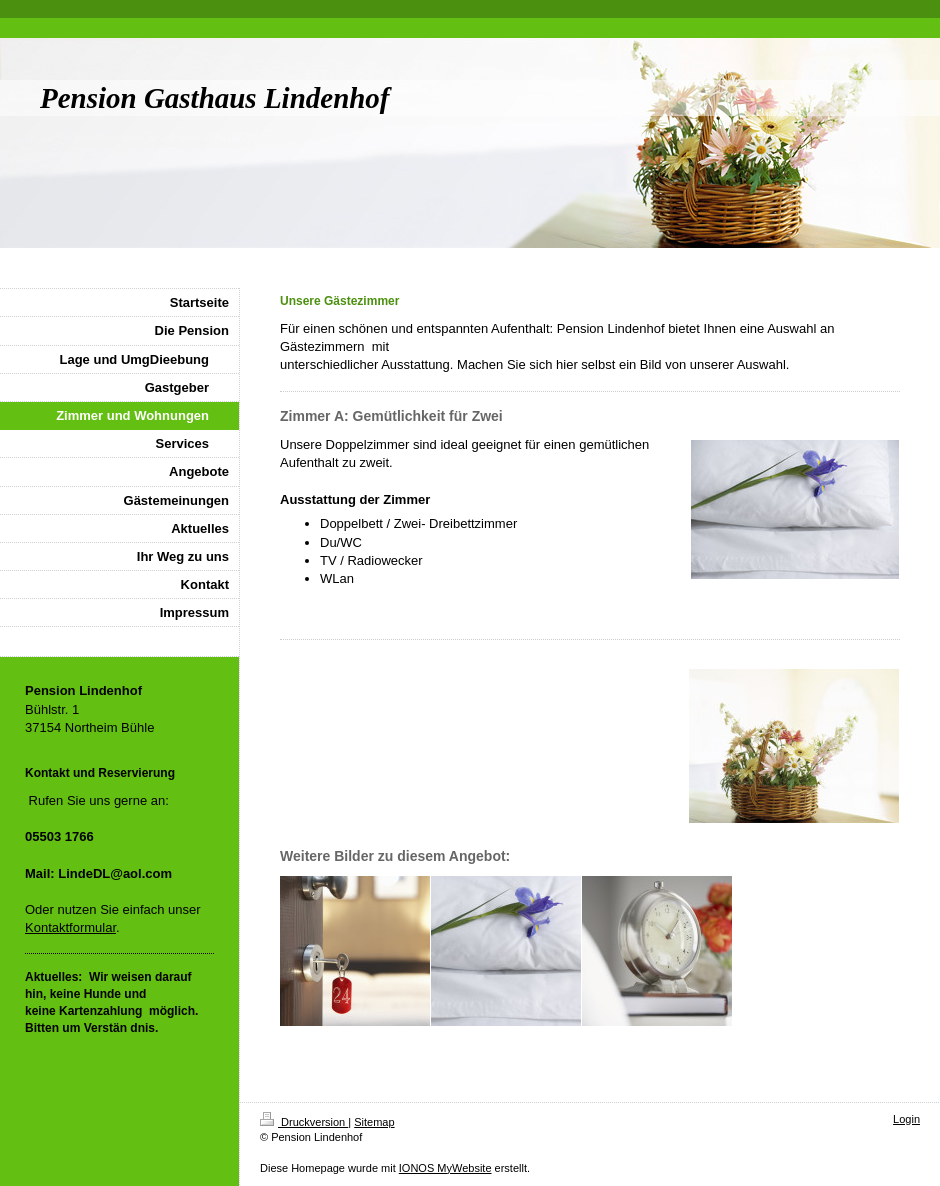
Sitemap (374, 1122)
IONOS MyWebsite (445, 1168)
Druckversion (304, 1122)
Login (906, 1119)
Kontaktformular (70, 927)
